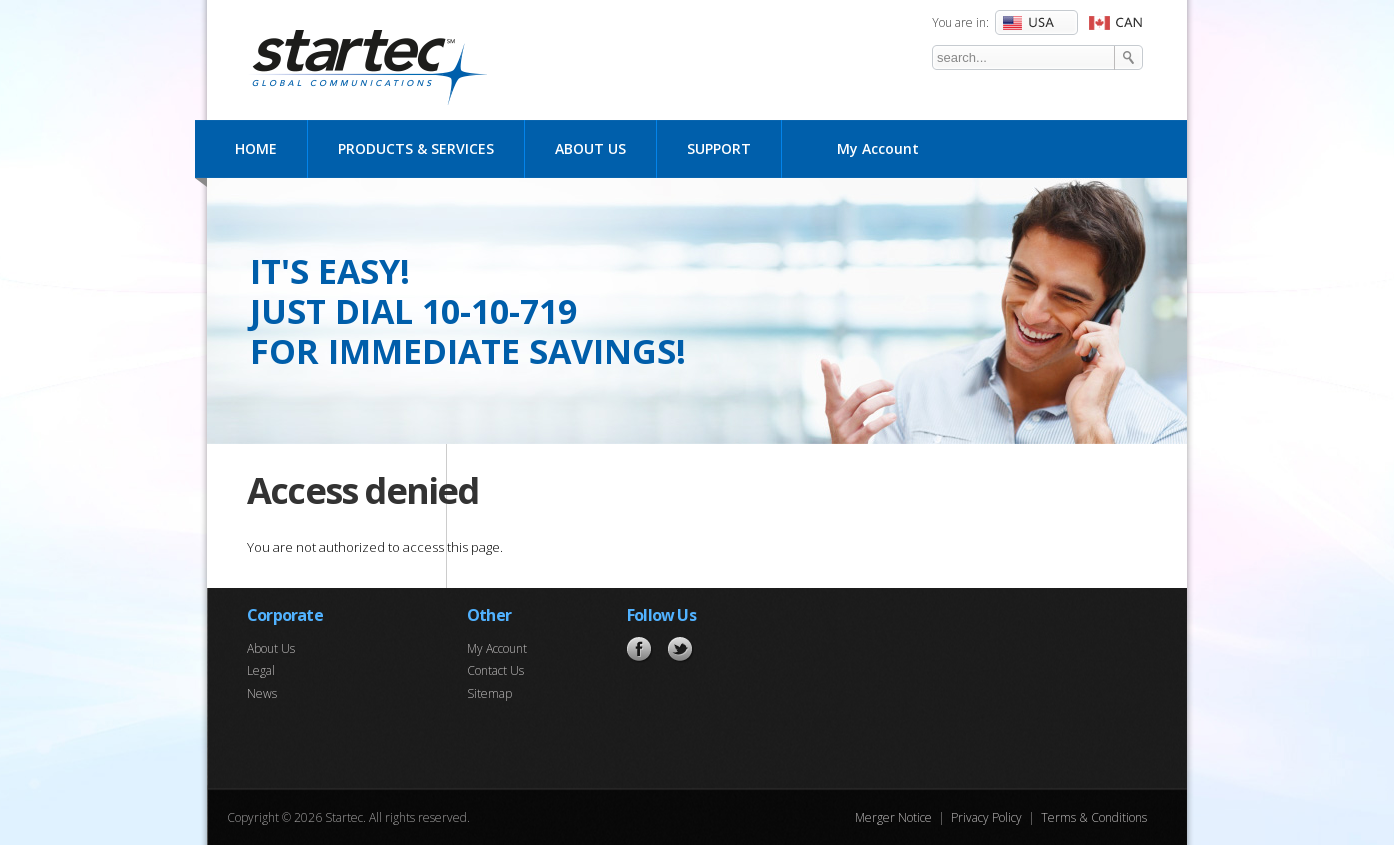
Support (719, 148)
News (262, 693)
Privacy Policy (986, 817)
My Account (878, 148)
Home (256, 148)
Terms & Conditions (1094, 817)
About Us (590, 148)
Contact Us (495, 670)
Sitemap (489, 693)
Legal (261, 670)
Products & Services (416, 148)
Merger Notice (893, 817)
